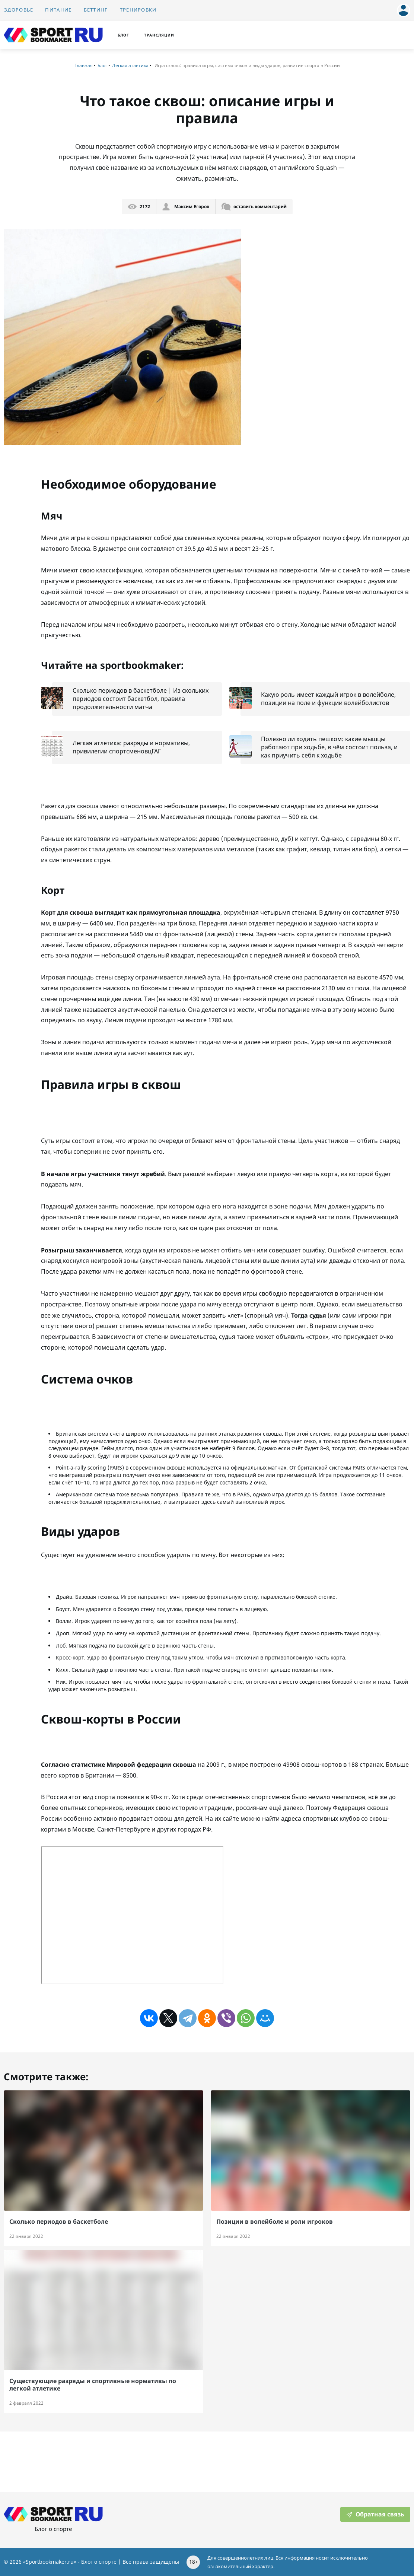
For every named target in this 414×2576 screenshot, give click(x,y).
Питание (58, 9)
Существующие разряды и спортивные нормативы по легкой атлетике (92, 2384)
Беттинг (96, 9)
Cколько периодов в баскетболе (58, 2221)
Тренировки (138, 9)
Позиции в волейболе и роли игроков (274, 2221)
